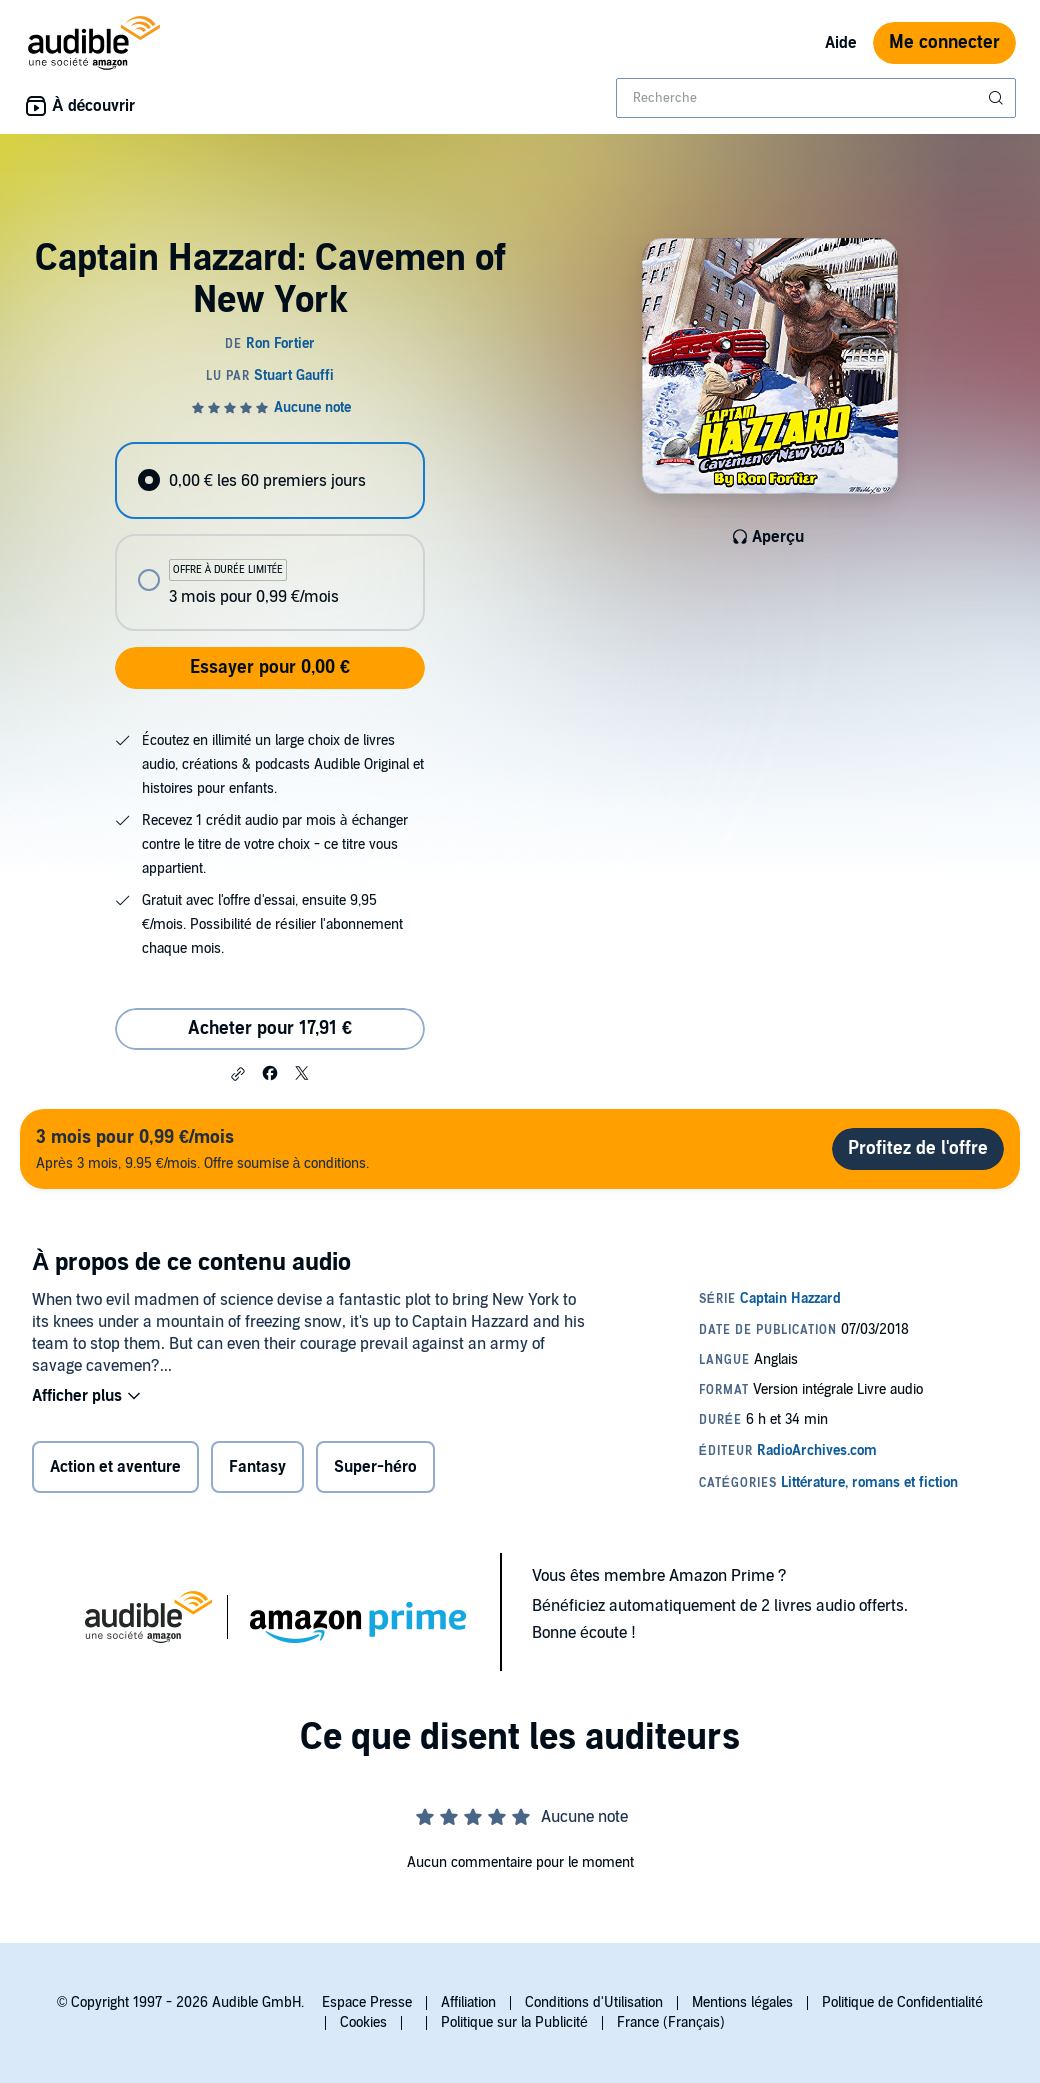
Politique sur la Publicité (514, 2022)
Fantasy (257, 1467)
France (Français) (671, 2022)
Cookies (363, 2022)
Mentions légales (742, 2002)
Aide (841, 43)
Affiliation (468, 2002)
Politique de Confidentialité (902, 2002)
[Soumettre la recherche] (998, 98)
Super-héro (375, 1467)
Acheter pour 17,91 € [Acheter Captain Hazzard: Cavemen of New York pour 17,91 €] (270, 1028)
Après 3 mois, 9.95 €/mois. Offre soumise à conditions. (202, 1148)
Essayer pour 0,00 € (270, 667)
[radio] (269, 480)
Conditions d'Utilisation (594, 2002)
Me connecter (944, 42)
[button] (238, 1074)
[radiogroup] (269, 536)
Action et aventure (115, 1467)
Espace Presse (367, 2002)
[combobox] (816, 98)
